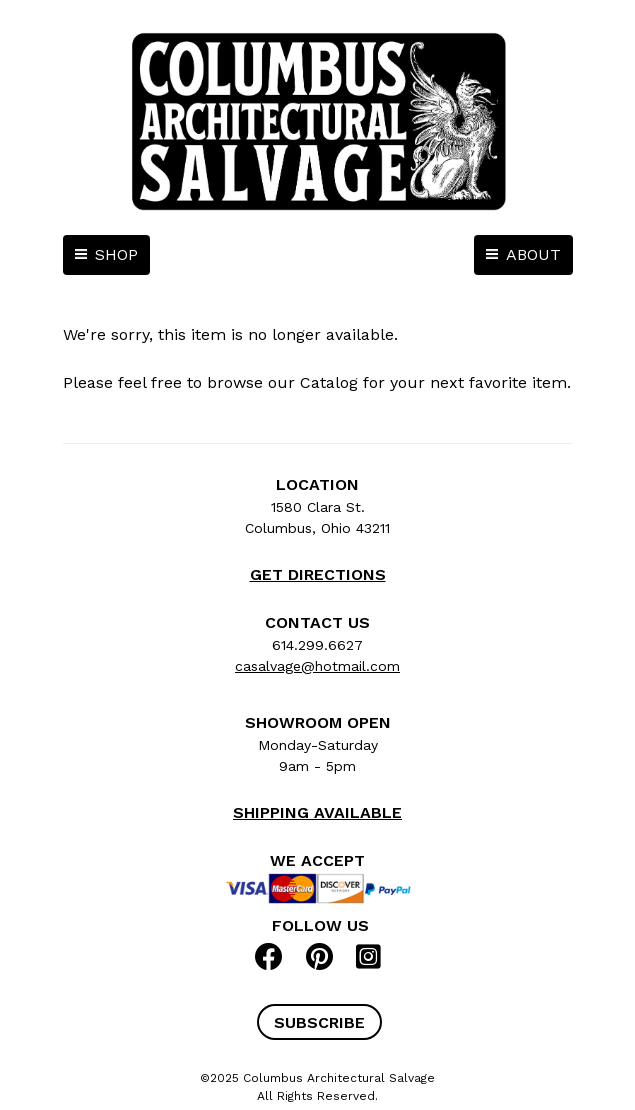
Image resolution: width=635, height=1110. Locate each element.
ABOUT (533, 254)
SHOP (116, 254)
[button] (319, 1022)
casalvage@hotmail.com (317, 666)
